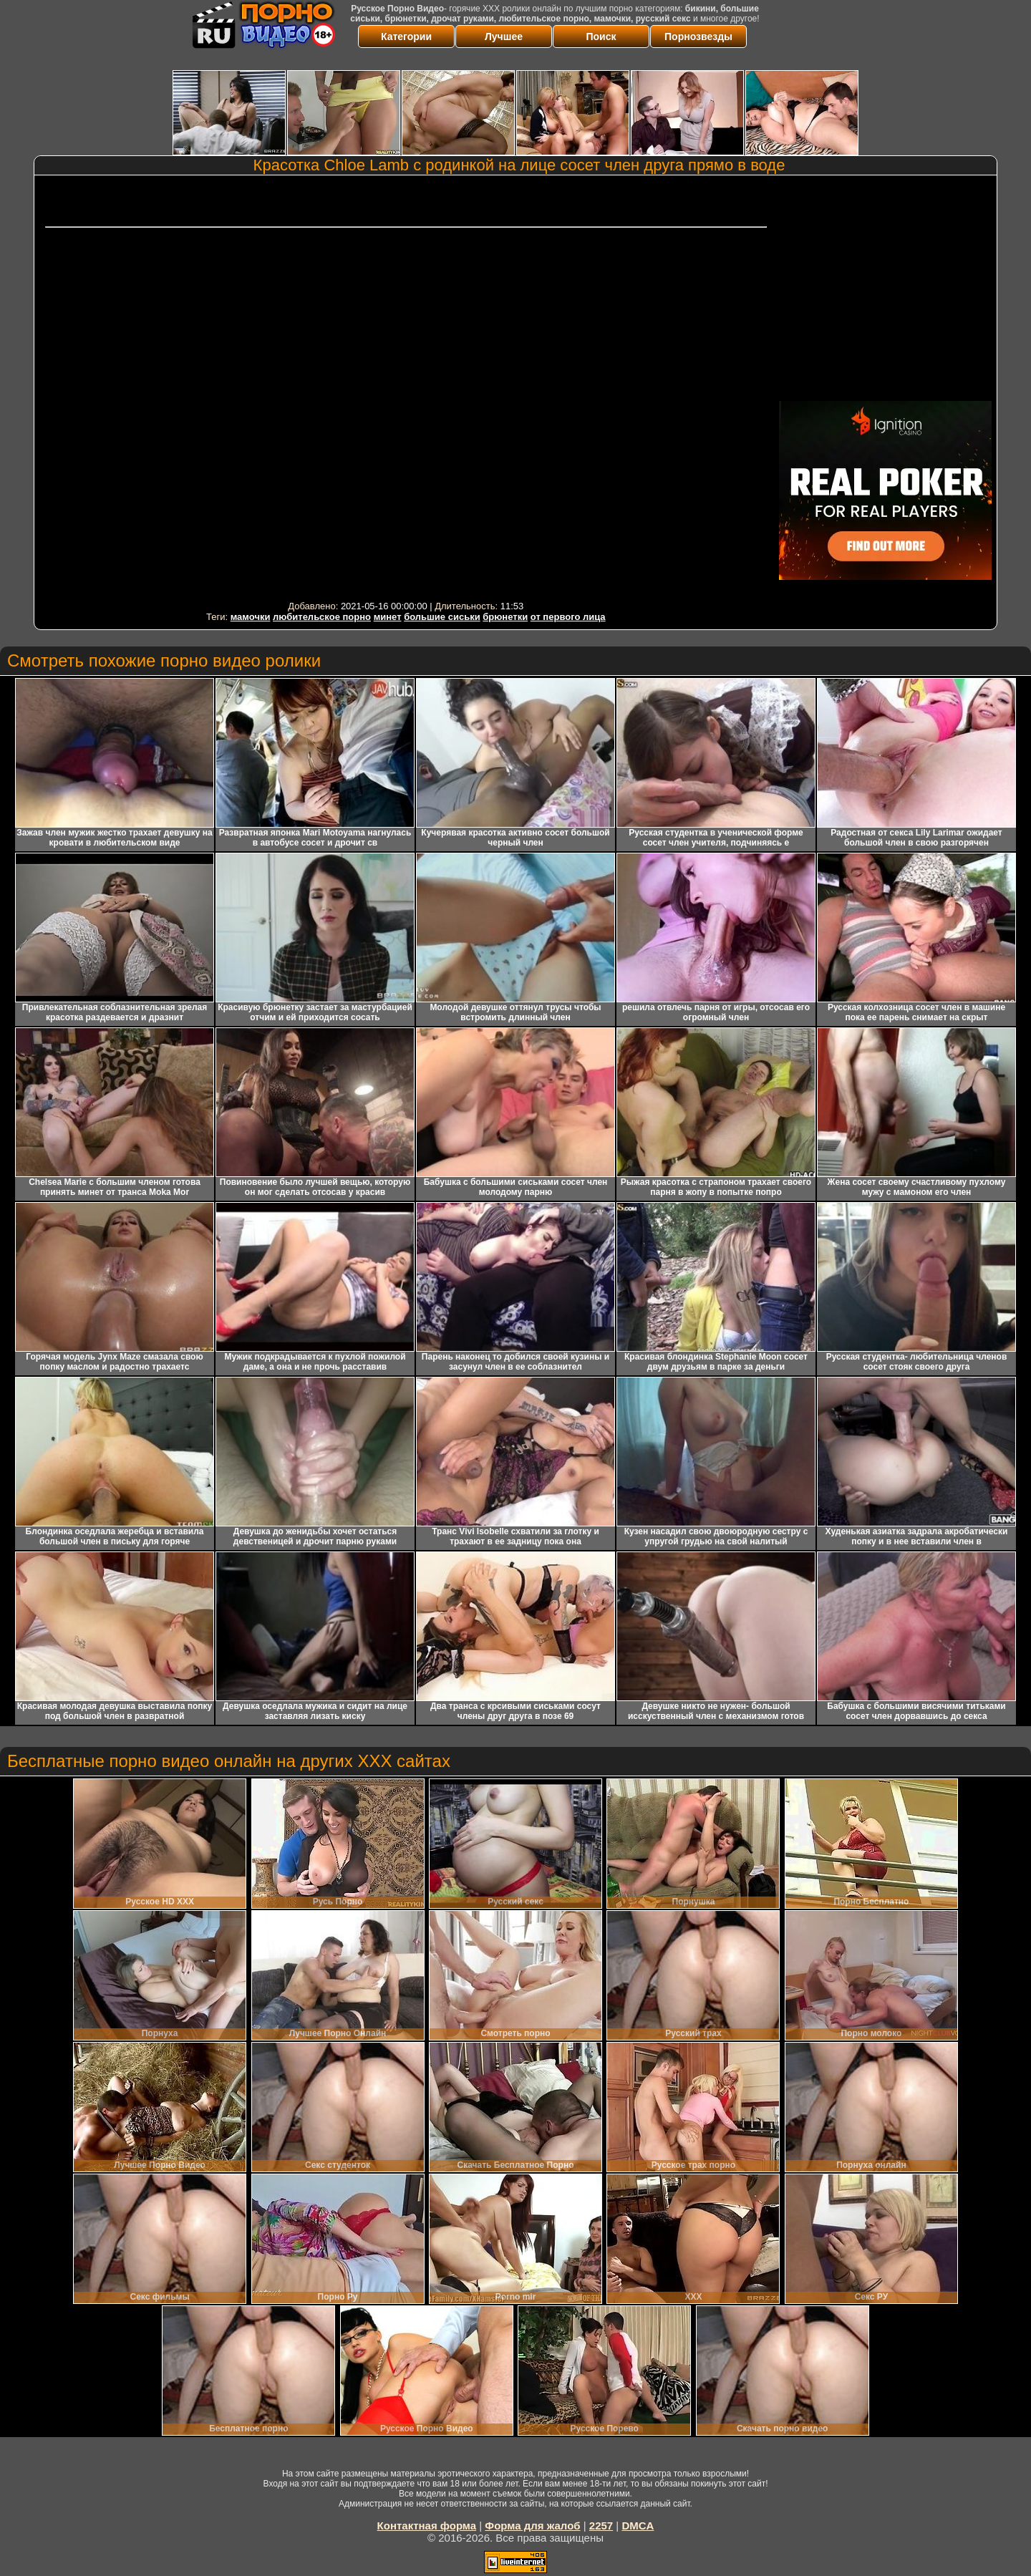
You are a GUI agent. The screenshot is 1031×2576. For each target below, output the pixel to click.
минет (388, 616)
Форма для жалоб (532, 2525)
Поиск (601, 36)
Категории (406, 36)
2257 (601, 2525)
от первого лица (568, 616)
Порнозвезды (698, 36)
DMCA (637, 2525)
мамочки (251, 616)
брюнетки (505, 616)
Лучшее (504, 36)
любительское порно (322, 616)
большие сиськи (442, 616)
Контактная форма (427, 2525)
